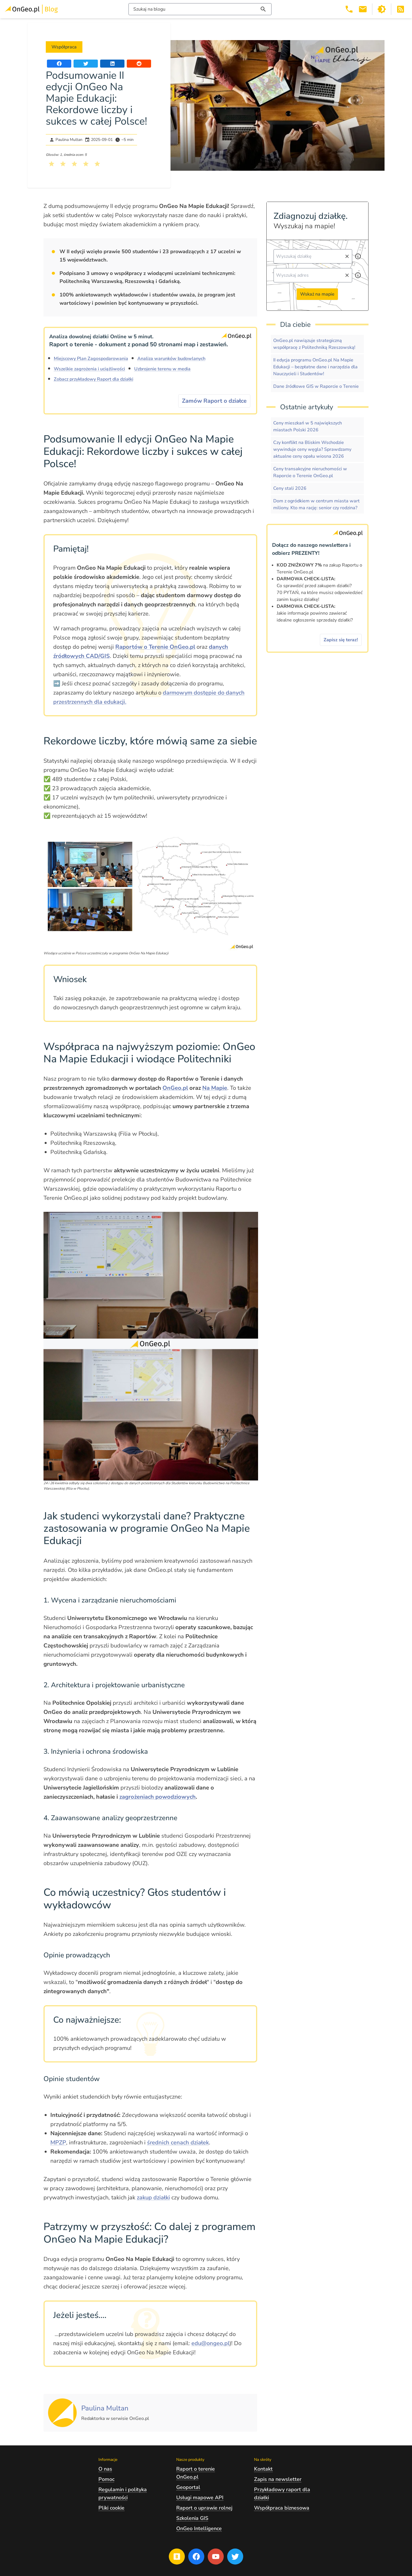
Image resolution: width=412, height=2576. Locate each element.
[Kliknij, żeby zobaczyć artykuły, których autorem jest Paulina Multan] (104, 2408)
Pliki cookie (111, 2507)
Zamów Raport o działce (214, 401)
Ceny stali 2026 (289, 488)
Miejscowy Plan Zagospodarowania (91, 358)
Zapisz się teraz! (341, 640)
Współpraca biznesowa (281, 2507)
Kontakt (263, 2468)
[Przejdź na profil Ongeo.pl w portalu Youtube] (216, 2557)
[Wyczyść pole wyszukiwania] (347, 256)
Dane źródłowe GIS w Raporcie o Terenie (316, 386)
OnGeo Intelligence (199, 2528)
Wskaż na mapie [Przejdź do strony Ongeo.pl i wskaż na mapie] (317, 294)
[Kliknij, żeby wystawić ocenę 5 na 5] (97, 164)
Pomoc (106, 2479)
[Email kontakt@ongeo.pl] (363, 9)
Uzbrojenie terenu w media (162, 369)
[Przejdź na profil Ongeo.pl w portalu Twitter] (235, 2557)
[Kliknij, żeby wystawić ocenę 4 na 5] (86, 164)
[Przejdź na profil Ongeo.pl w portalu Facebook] (196, 2557)
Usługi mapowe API (199, 2497)
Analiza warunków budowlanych (171, 358)
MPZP (58, 2142)
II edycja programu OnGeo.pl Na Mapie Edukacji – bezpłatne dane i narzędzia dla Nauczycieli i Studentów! (315, 367)
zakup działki (153, 2197)
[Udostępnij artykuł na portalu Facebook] (59, 64)
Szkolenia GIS (192, 2518)
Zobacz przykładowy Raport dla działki (93, 379)
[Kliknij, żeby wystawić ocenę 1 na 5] (51, 164)
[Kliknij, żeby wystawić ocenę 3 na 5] (74, 164)
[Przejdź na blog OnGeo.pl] (177, 2557)
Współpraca (64, 47)
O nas (105, 2468)
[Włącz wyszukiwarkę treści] (200, 9)
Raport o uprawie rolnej (204, 2507)
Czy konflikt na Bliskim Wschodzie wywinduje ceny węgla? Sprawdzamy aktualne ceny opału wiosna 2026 (312, 449)
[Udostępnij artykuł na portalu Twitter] (86, 64)
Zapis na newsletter (278, 2479)
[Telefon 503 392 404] (349, 9)
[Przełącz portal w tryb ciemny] (381, 9)
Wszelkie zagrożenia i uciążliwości (89, 369)
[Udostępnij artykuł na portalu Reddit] (139, 64)
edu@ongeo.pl (210, 2343)
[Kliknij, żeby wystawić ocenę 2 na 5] (63, 164)
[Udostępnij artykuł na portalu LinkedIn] (112, 64)
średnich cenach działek (178, 2142)
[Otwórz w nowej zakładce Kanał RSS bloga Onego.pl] (400, 9)
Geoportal (188, 2487)
